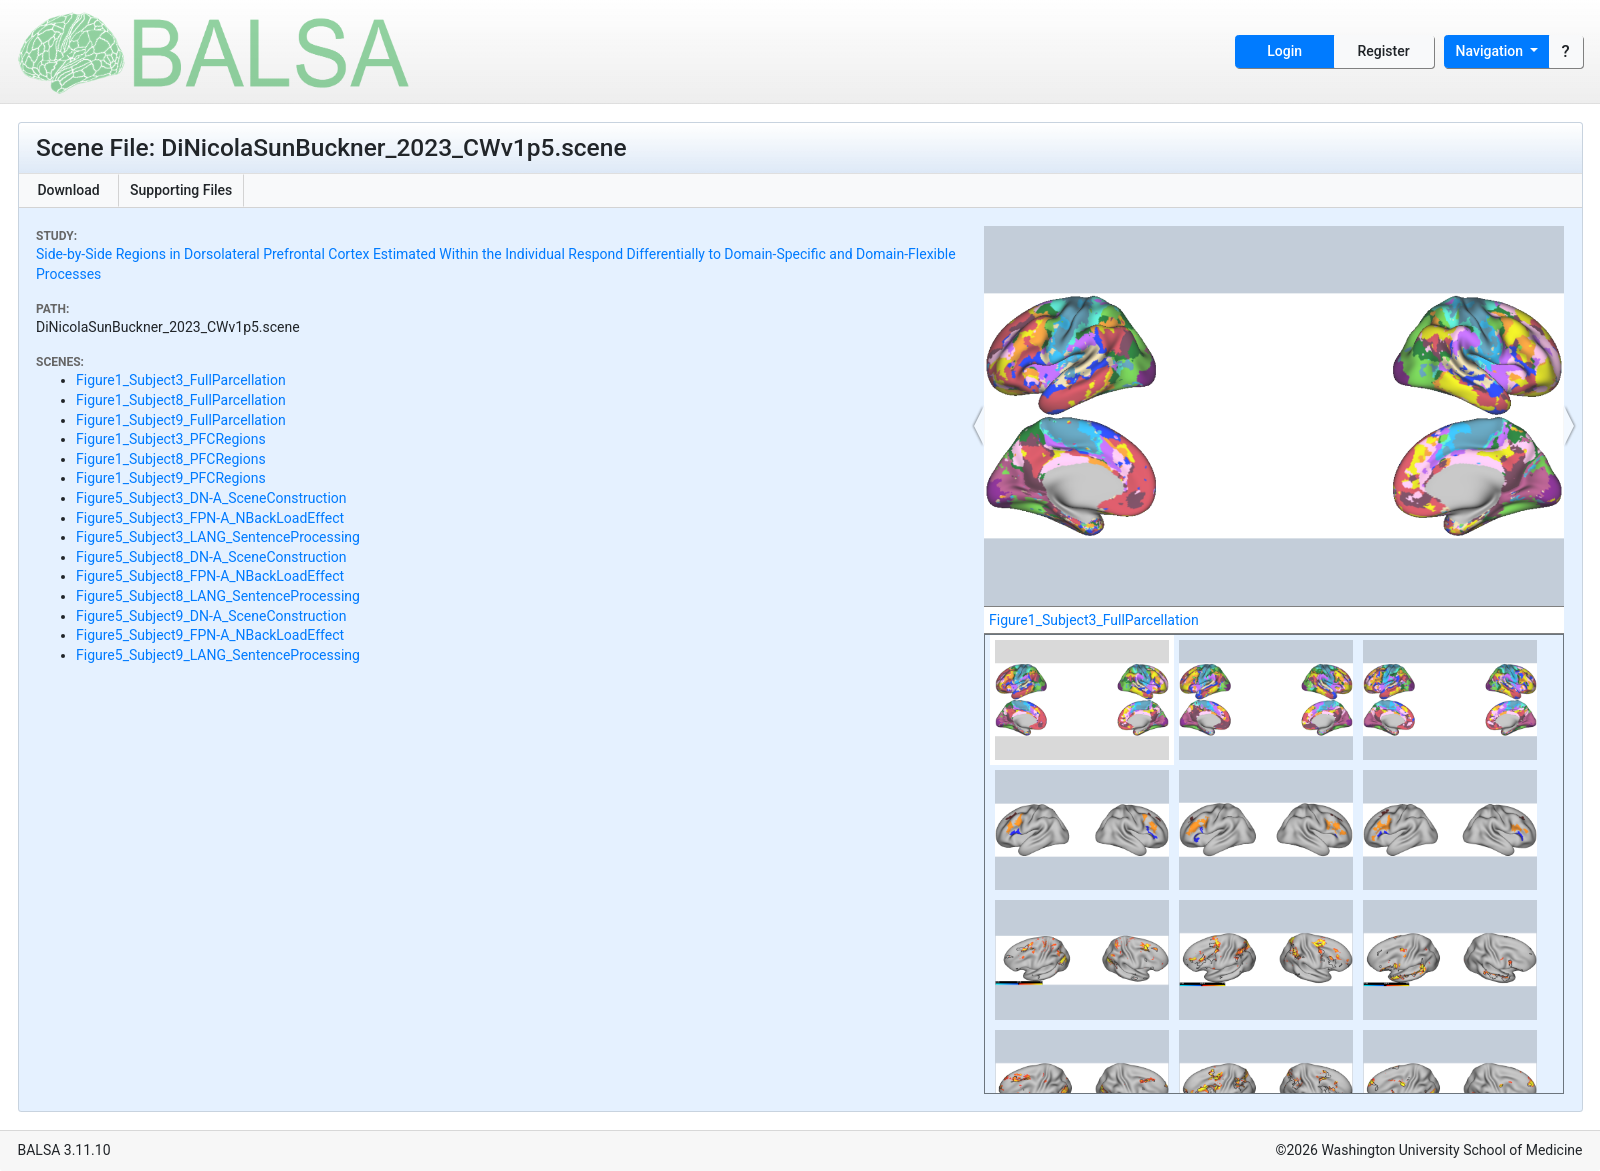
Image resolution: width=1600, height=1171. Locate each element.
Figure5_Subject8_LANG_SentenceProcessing (218, 596)
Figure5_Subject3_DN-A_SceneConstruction (211, 498)
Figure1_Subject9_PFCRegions (171, 478)
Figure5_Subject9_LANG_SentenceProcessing (218, 655)
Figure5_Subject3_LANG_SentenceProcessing (218, 537)
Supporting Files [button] (181, 190)
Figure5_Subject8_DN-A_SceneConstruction (211, 557)
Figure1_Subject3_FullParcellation (181, 380)
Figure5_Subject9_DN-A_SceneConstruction (211, 616)
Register (1384, 51)
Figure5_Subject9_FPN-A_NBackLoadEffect (210, 635)
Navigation (1491, 51)
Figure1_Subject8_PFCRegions (171, 459)
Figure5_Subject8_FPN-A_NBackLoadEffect (210, 576)
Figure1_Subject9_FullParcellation (181, 420)
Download (68, 190)
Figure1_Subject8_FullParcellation (181, 400)
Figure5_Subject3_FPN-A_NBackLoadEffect (210, 518)
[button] (979, 426)
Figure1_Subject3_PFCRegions (171, 439)
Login (1284, 51)
